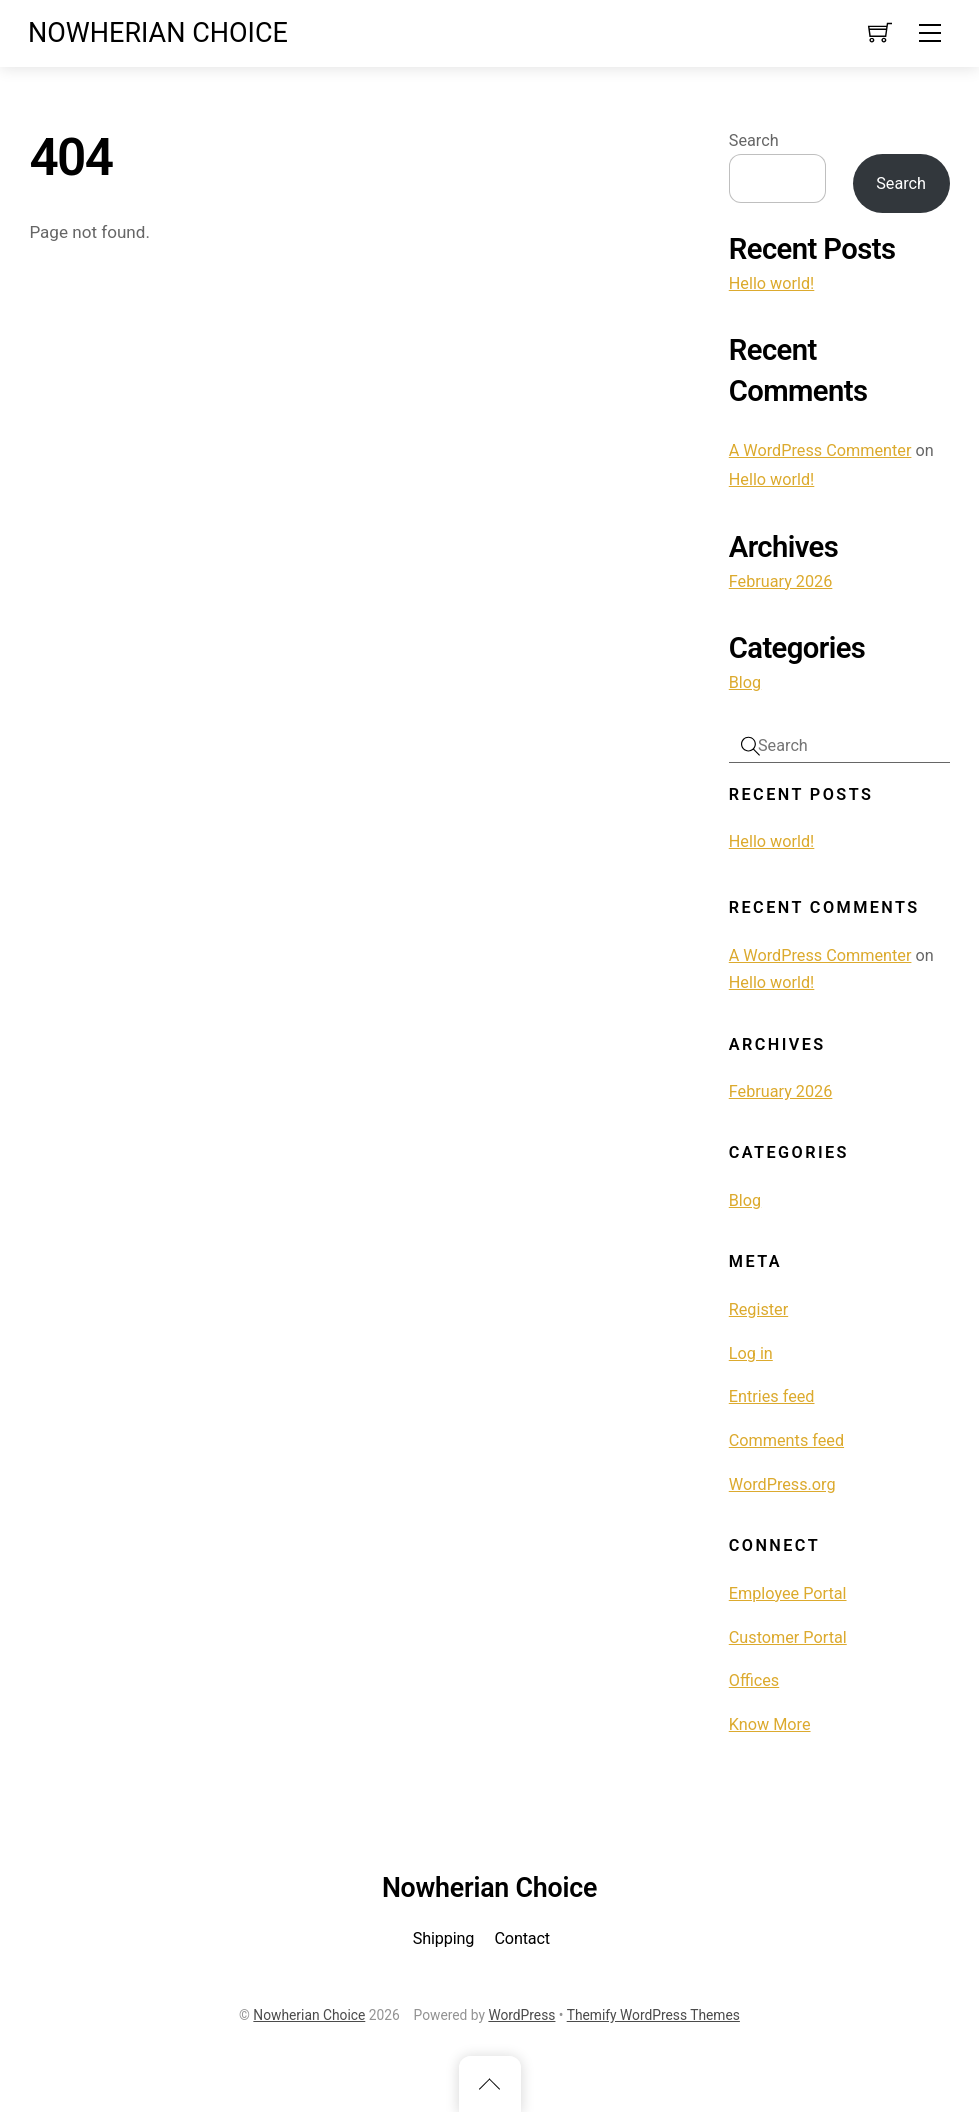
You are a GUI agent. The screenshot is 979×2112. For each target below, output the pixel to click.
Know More (770, 1724)
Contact (522, 1938)
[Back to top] (490, 2084)
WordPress (521, 2015)
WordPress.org (782, 1484)
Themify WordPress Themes (653, 2015)
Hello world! (772, 283)
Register (758, 1309)
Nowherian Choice (309, 2015)
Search (754, 140)
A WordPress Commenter (820, 450)
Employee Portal (788, 1593)
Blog (745, 682)
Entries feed (772, 1396)
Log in (751, 1353)
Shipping (443, 1938)
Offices (754, 1680)
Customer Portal (788, 1637)
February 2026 (781, 581)
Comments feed (786, 1440)
